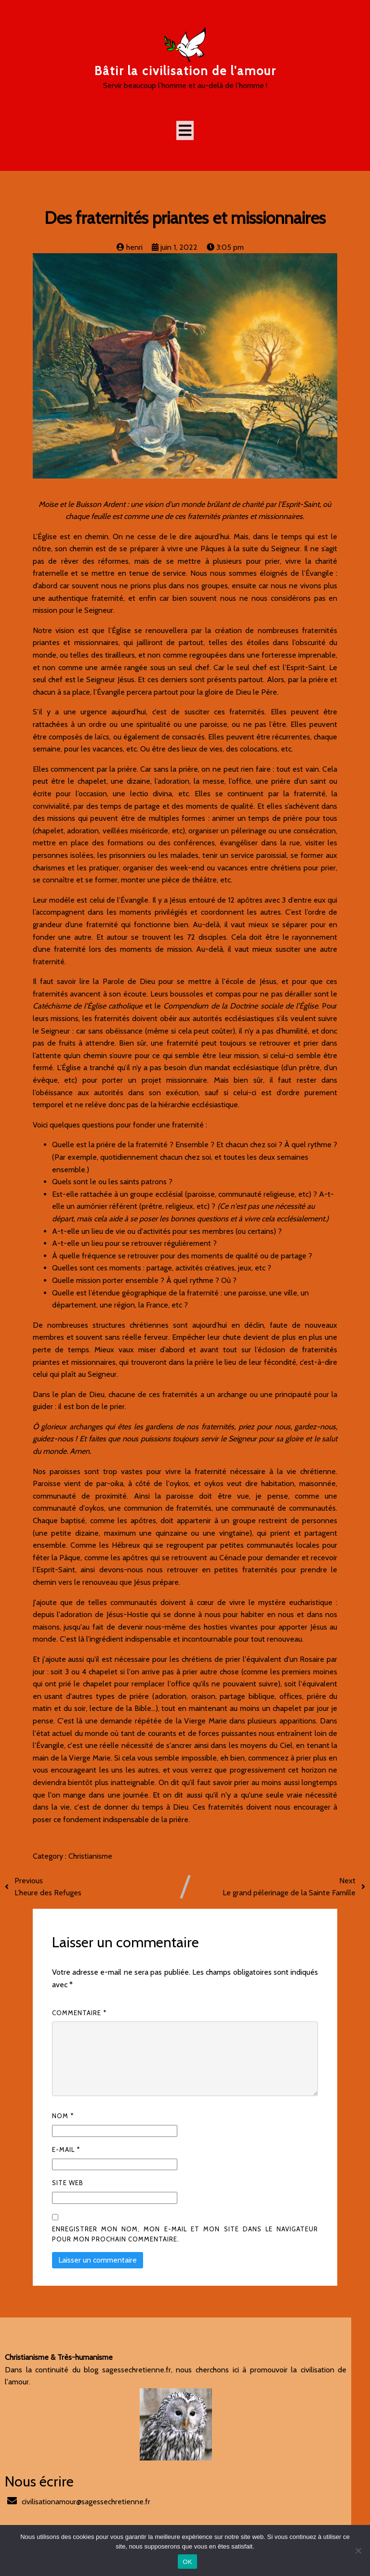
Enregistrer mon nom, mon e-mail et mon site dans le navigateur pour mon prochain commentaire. (185, 2234)
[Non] (358, 2550)
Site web (67, 2183)
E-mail (66, 2150)
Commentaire (79, 2013)
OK (187, 2561)
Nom (63, 2116)
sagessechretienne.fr (127, 2370)
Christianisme (90, 1856)
